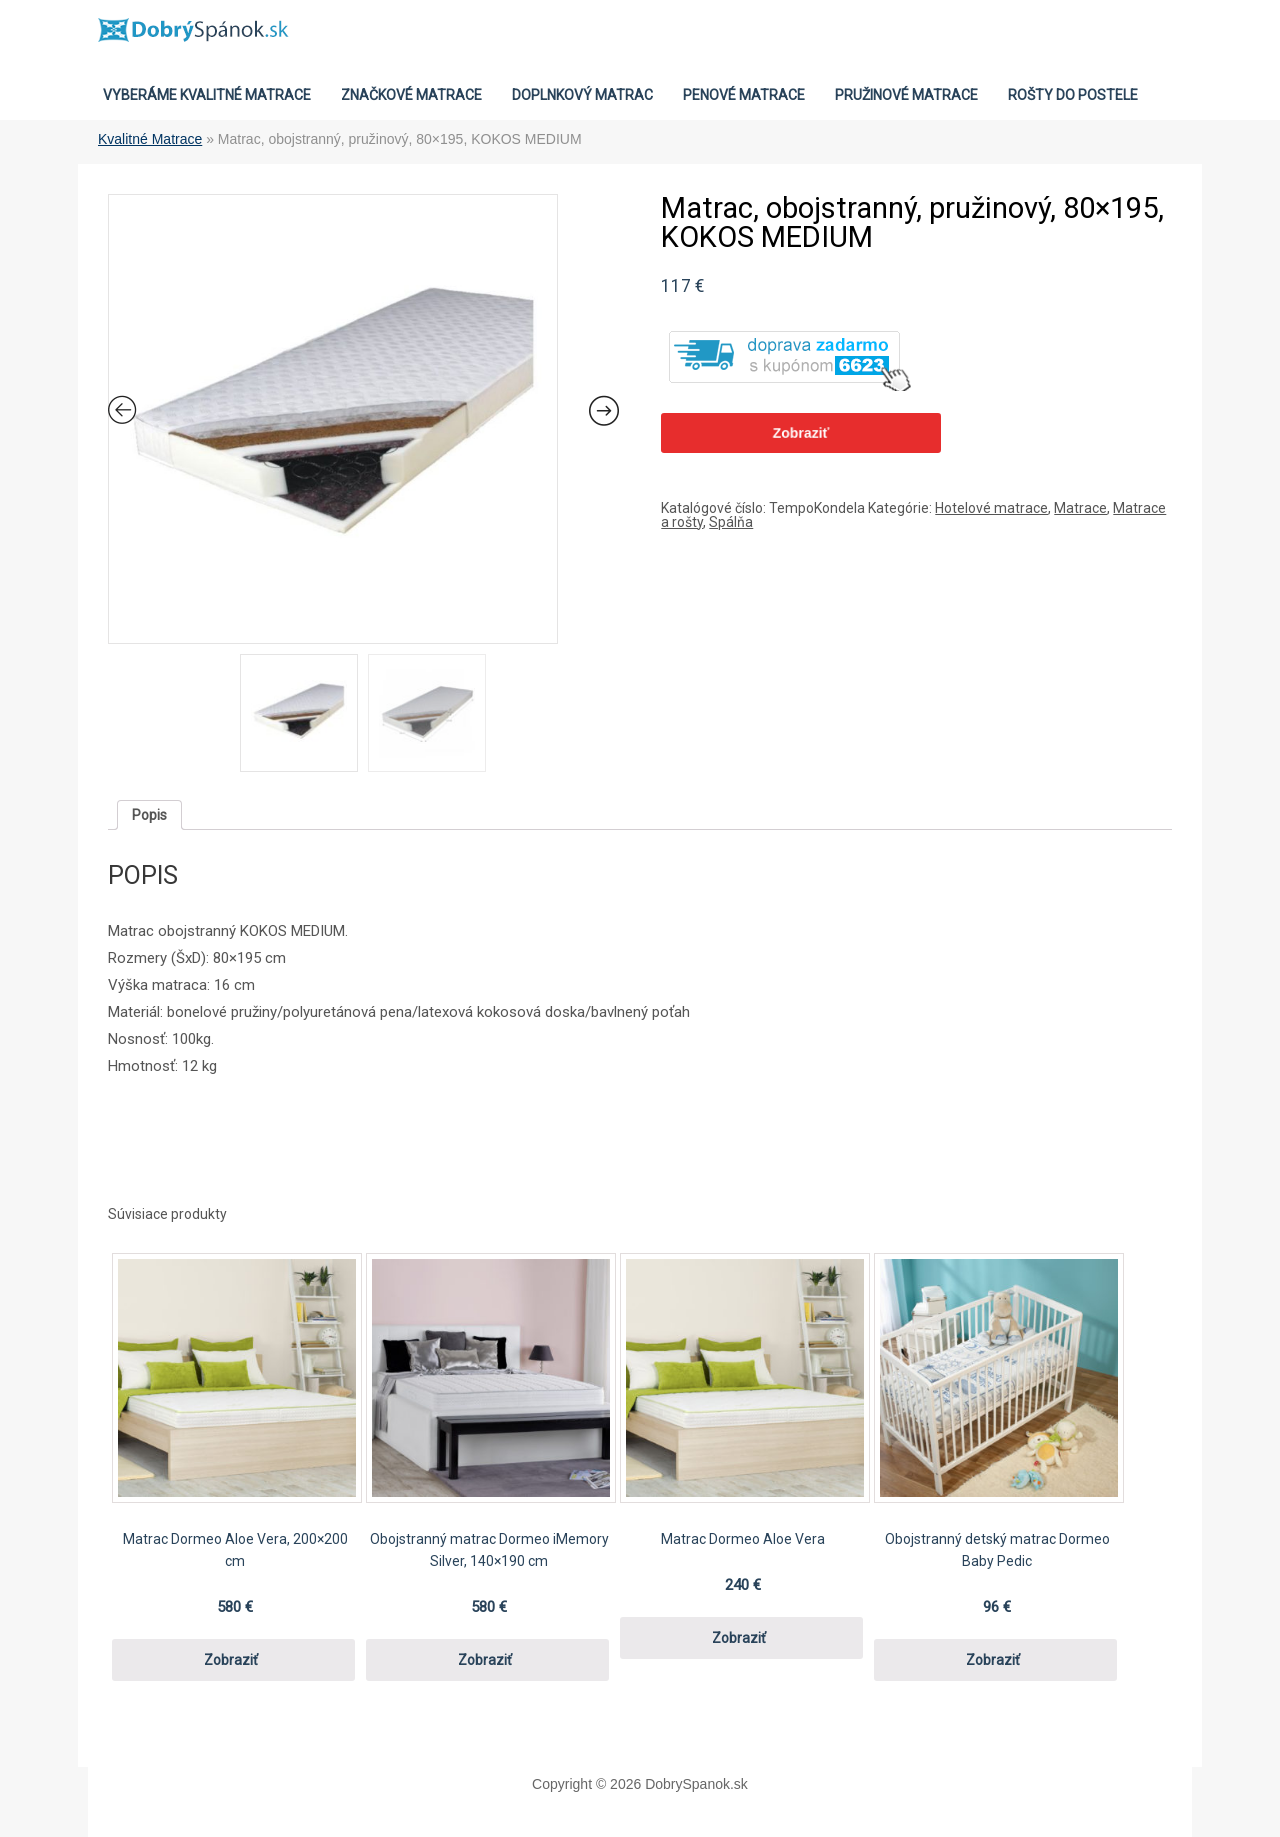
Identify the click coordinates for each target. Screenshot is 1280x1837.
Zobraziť (801, 433)
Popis (149, 815)
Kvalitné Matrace (150, 139)
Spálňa (731, 522)
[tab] (149, 815)
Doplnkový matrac (582, 95)
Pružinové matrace (906, 95)
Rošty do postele (1073, 95)
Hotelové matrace (991, 508)
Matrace (1080, 508)
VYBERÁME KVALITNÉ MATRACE (207, 95)
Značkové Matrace (411, 95)
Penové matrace (744, 95)
